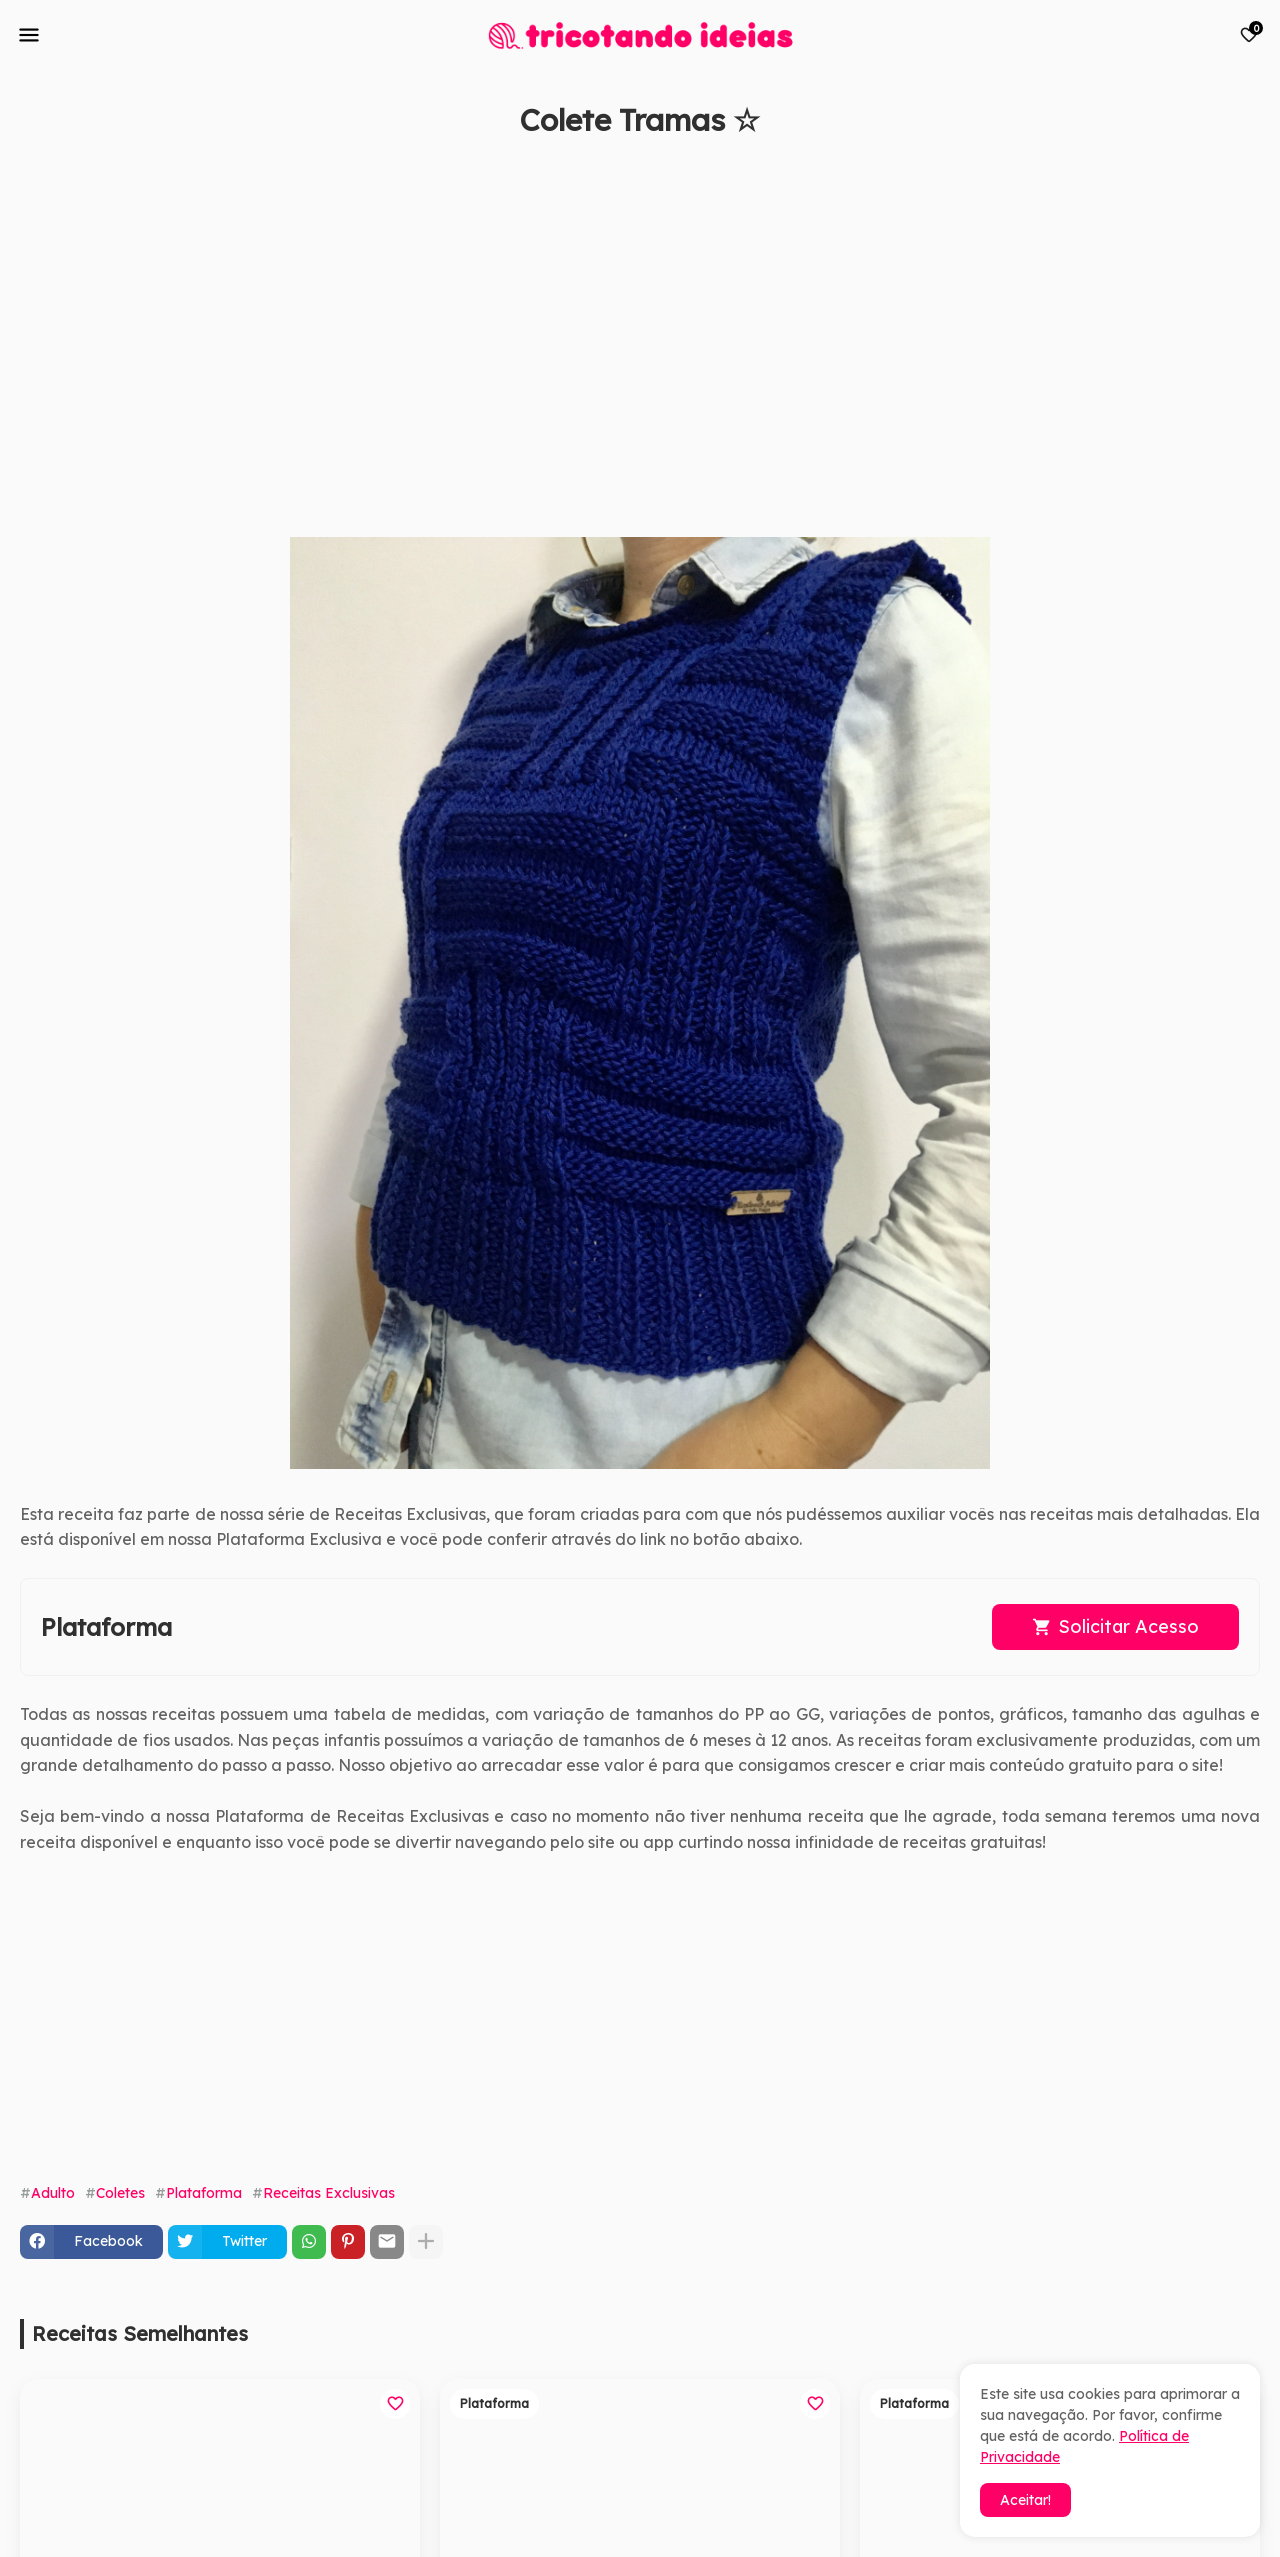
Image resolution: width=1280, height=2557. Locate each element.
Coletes (120, 2193)
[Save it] (1249, 168)
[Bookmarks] (1249, 35)
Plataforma (204, 2193)
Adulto (53, 2193)
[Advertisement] (620, 347)
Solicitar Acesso (1128, 1626)
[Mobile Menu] (29, 35)
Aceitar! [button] (1025, 2500)
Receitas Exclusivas (329, 2193)
